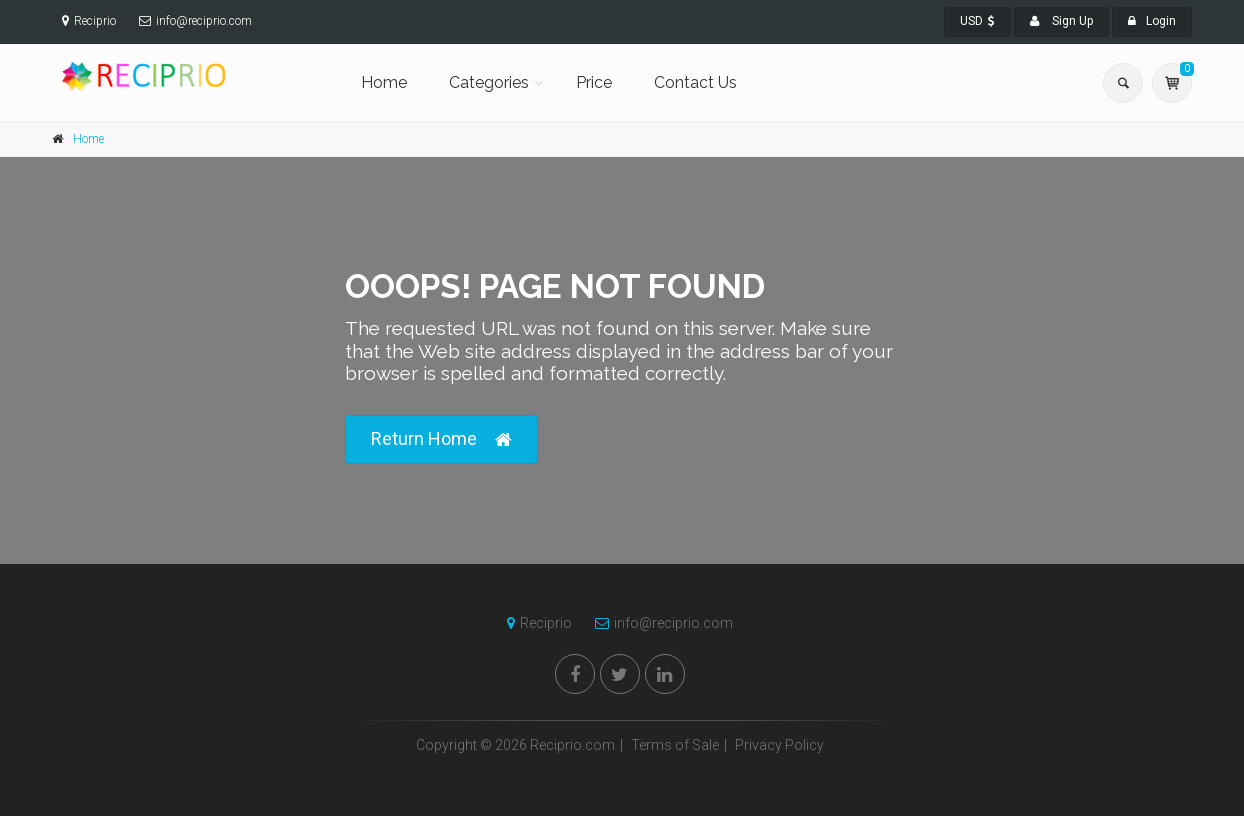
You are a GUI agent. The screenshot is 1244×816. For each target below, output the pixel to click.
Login (1152, 21)
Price (594, 82)
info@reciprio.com (659, 623)
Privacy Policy (779, 745)
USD (977, 21)
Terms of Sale (675, 745)
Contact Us (695, 82)
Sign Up (1061, 21)
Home (384, 82)
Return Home (441, 439)
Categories (489, 82)
